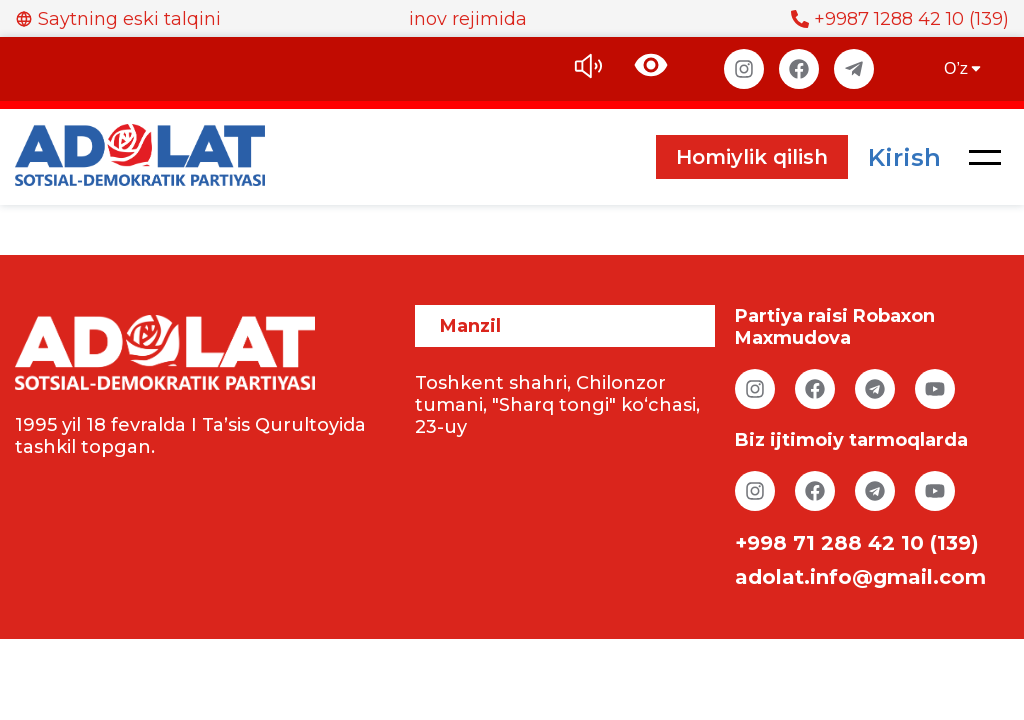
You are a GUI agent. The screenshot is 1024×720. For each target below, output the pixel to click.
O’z (964, 68)
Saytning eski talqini (118, 19)
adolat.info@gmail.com (860, 577)
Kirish (904, 157)
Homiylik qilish (752, 157)
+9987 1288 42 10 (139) (900, 19)
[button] (985, 157)
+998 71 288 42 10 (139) (857, 543)
